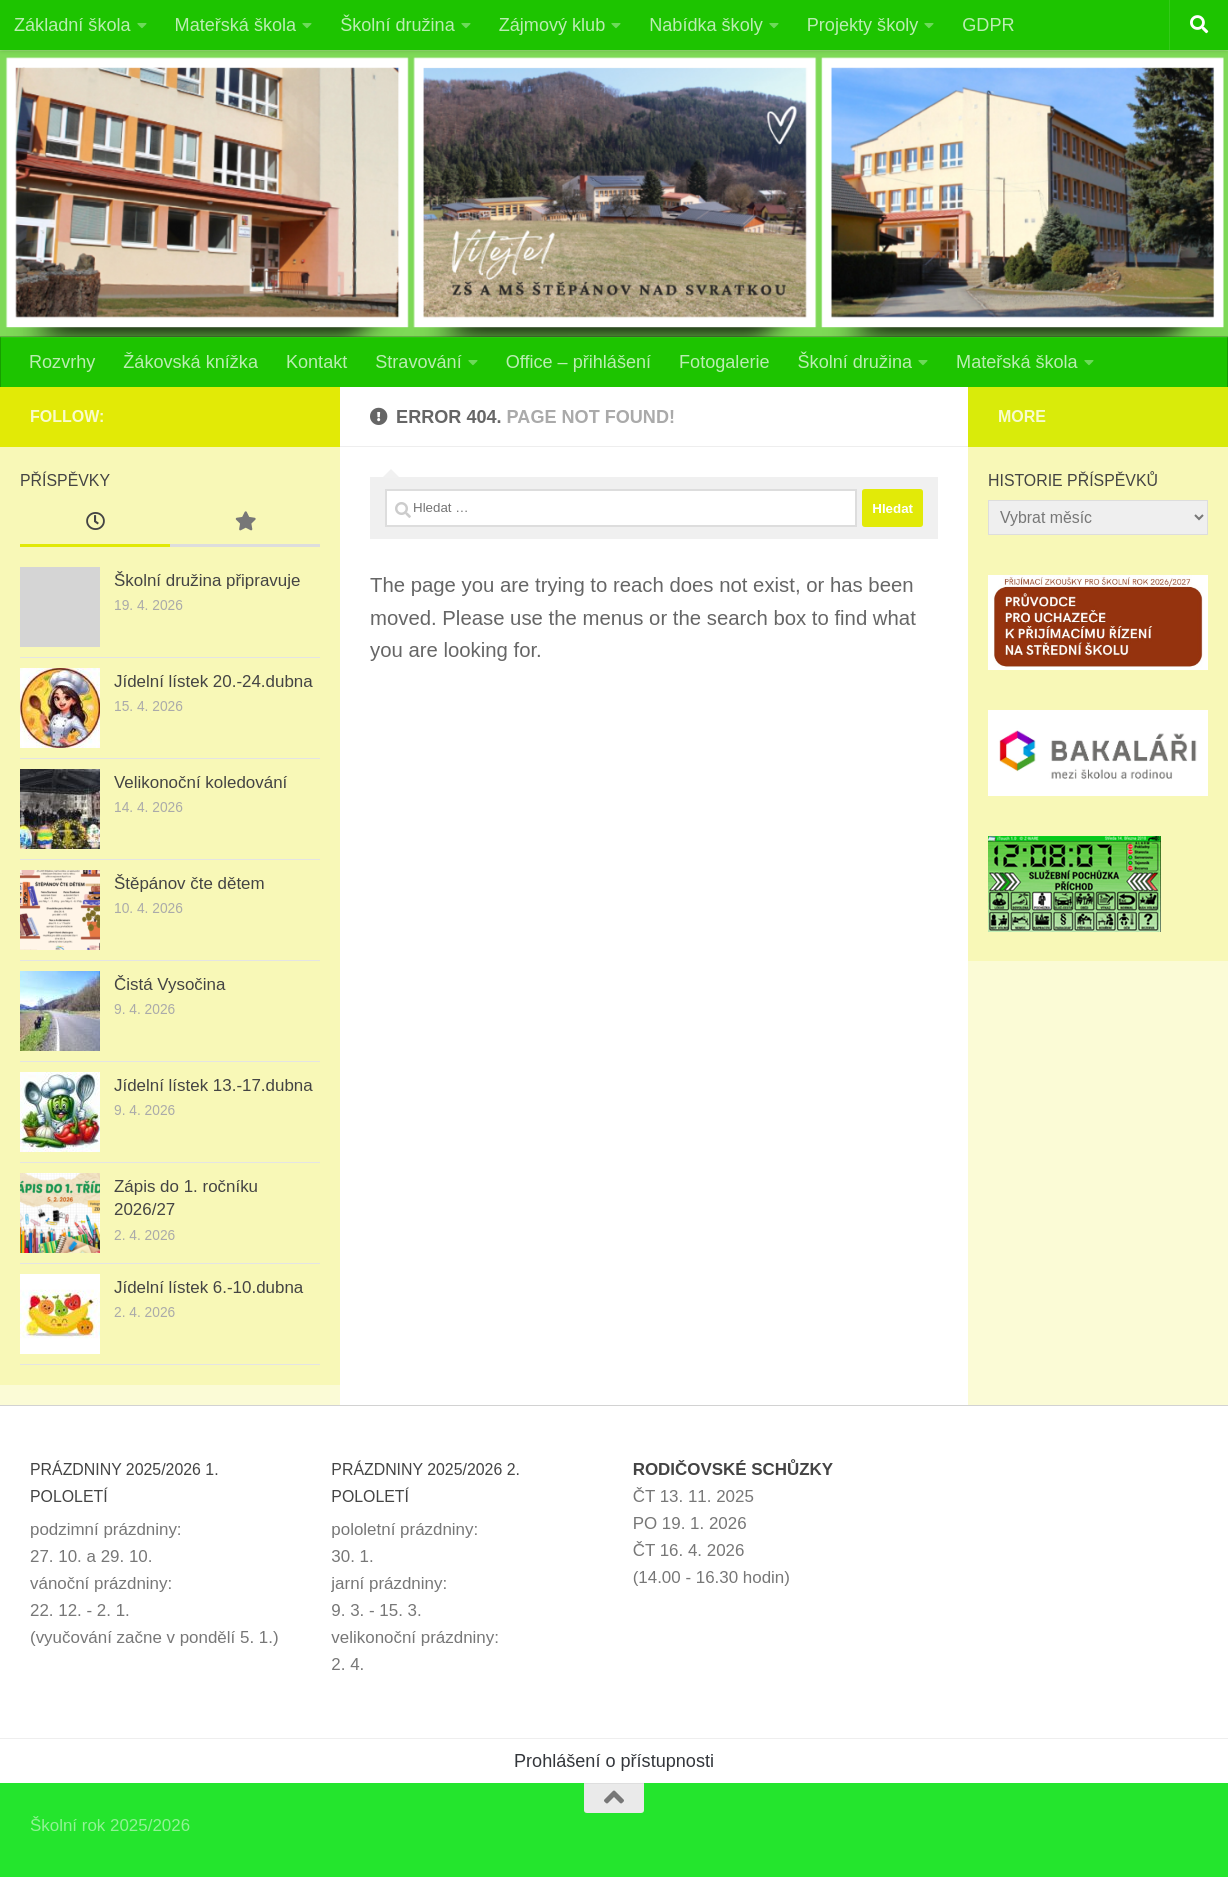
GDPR (988, 25)
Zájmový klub (552, 25)
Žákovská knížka (190, 362)
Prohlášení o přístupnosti (614, 1761)
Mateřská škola (236, 25)
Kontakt (316, 362)
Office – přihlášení (578, 362)
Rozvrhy (62, 362)
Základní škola (72, 25)
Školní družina (397, 25)
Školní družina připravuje (207, 580)
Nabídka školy (706, 25)
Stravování (418, 362)
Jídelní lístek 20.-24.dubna (213, 681)
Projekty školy (863, 25)
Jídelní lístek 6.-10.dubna (208, 1287)
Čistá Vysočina (169, 984)
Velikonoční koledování (200, 782)
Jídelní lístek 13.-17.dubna (213, 1085)
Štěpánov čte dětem (189, 883)
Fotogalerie (724, 362)
